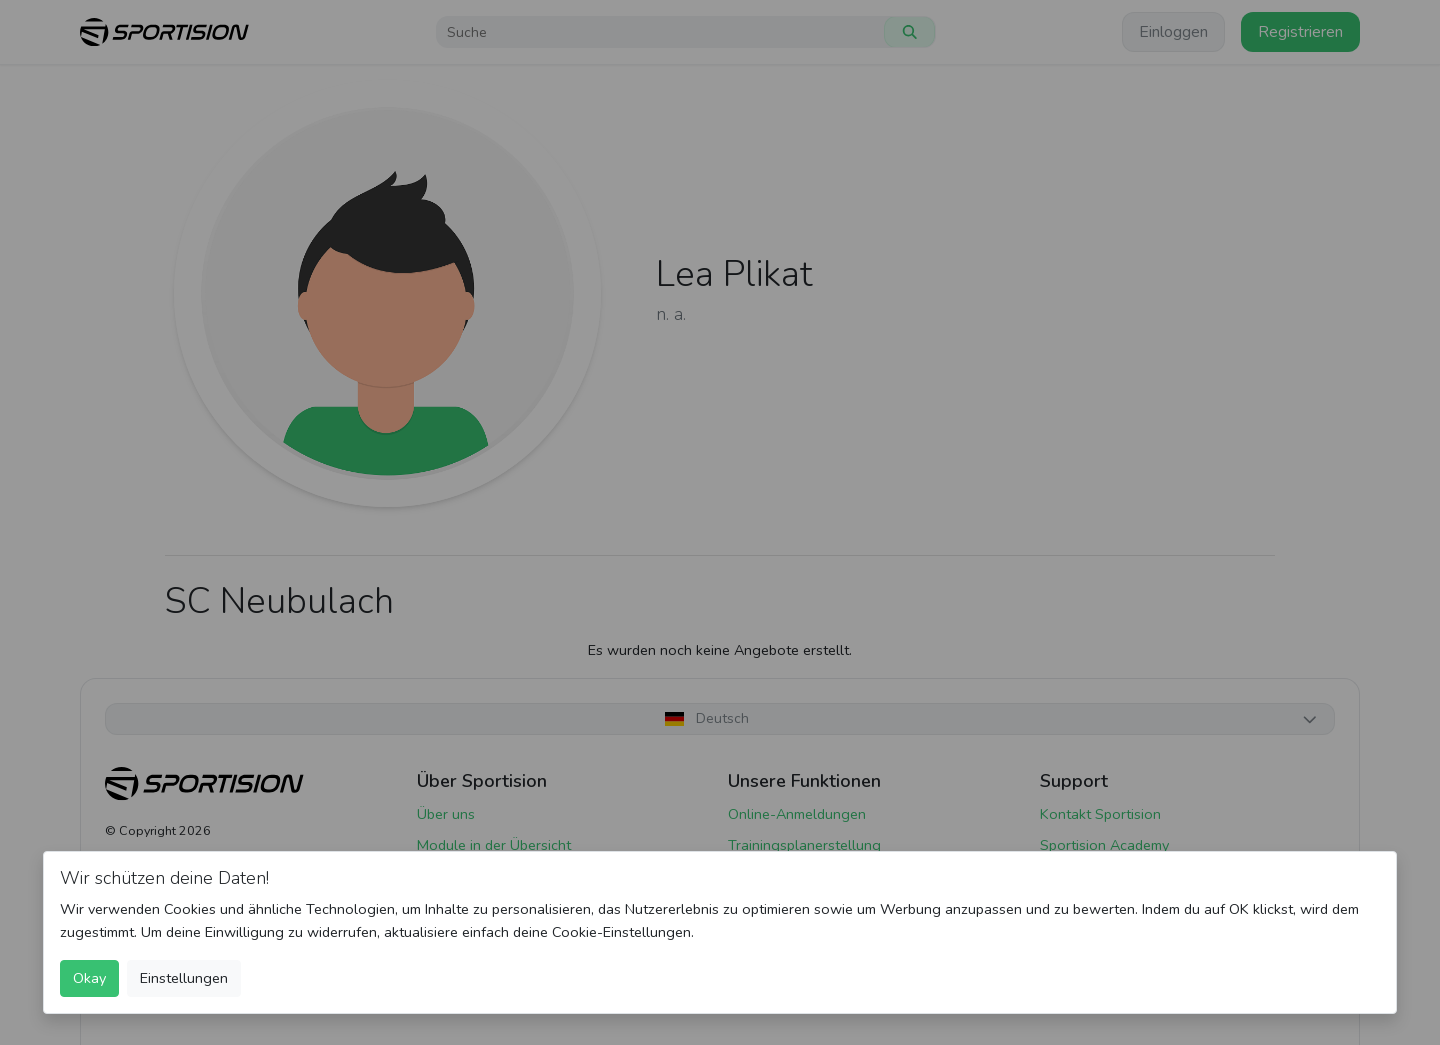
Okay (89, 978)
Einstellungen (184, 978)
